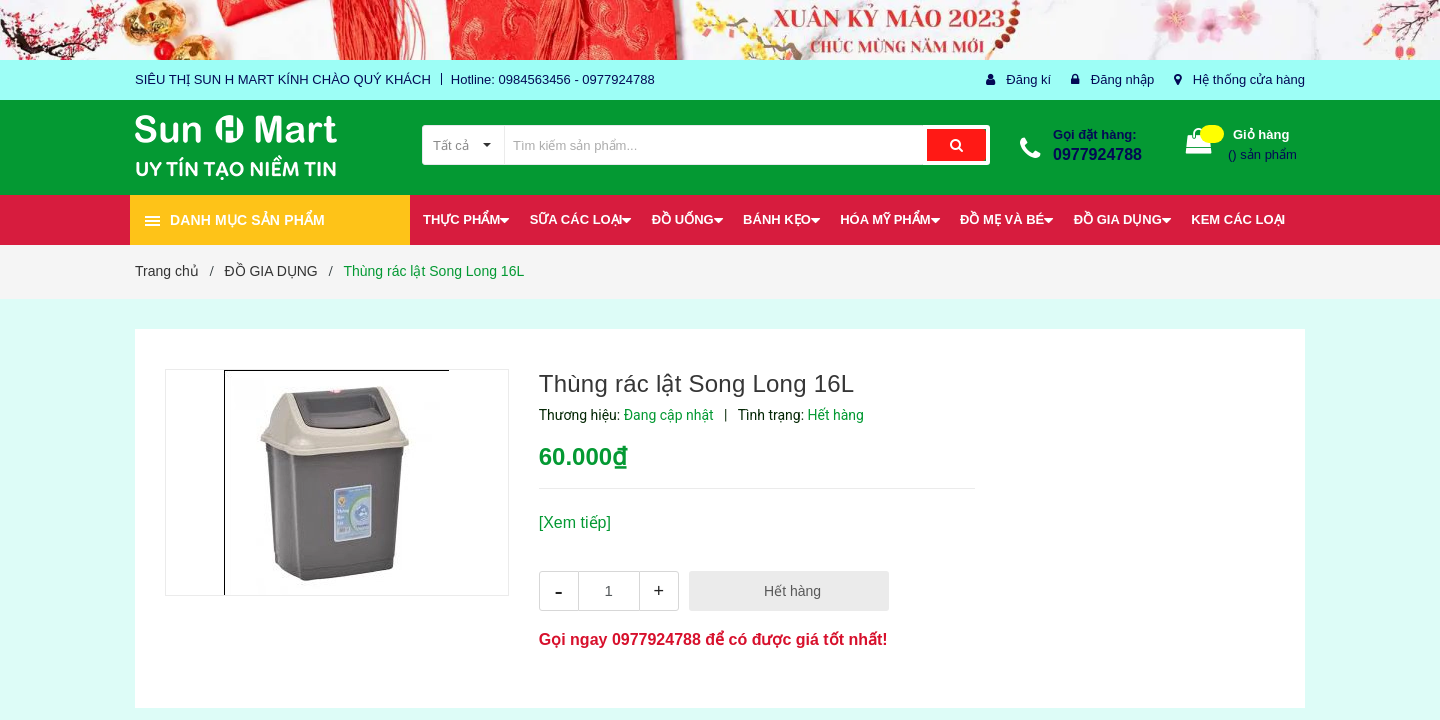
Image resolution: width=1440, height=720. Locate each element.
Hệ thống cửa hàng (1249, 79)
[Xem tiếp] (575, 522)
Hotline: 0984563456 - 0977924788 (553, 79)
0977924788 (1097, 154)
